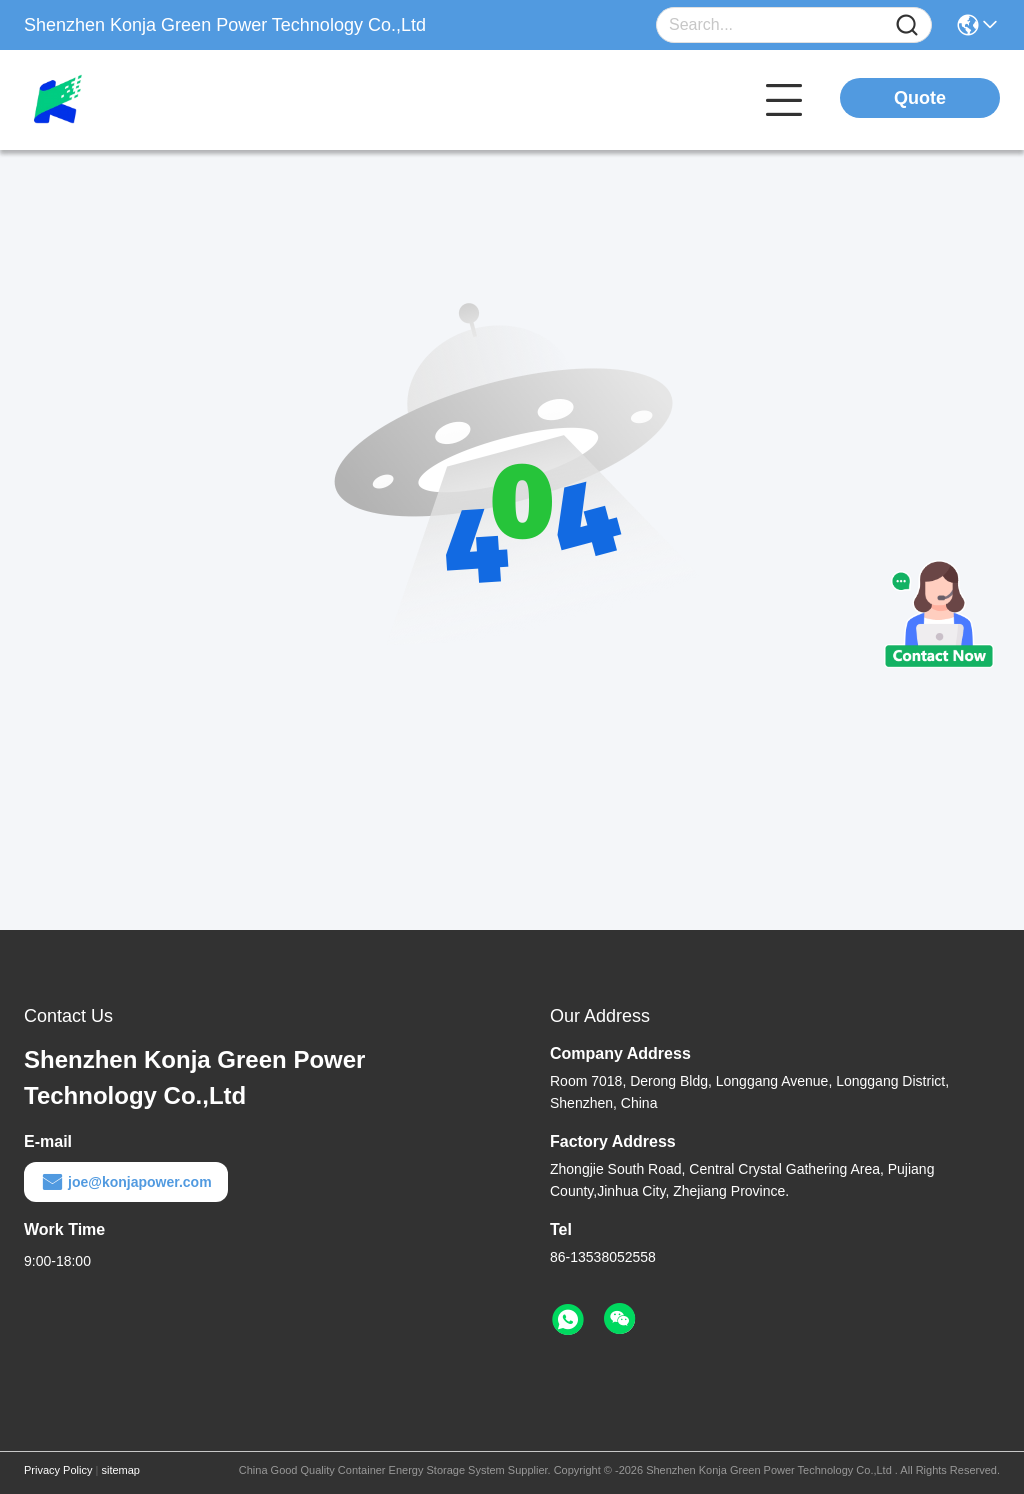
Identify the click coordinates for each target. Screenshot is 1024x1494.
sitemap (120, 1470)
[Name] (907, 25)
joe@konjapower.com (126, 1182)
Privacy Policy (58, 1470)
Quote (920, 98)
